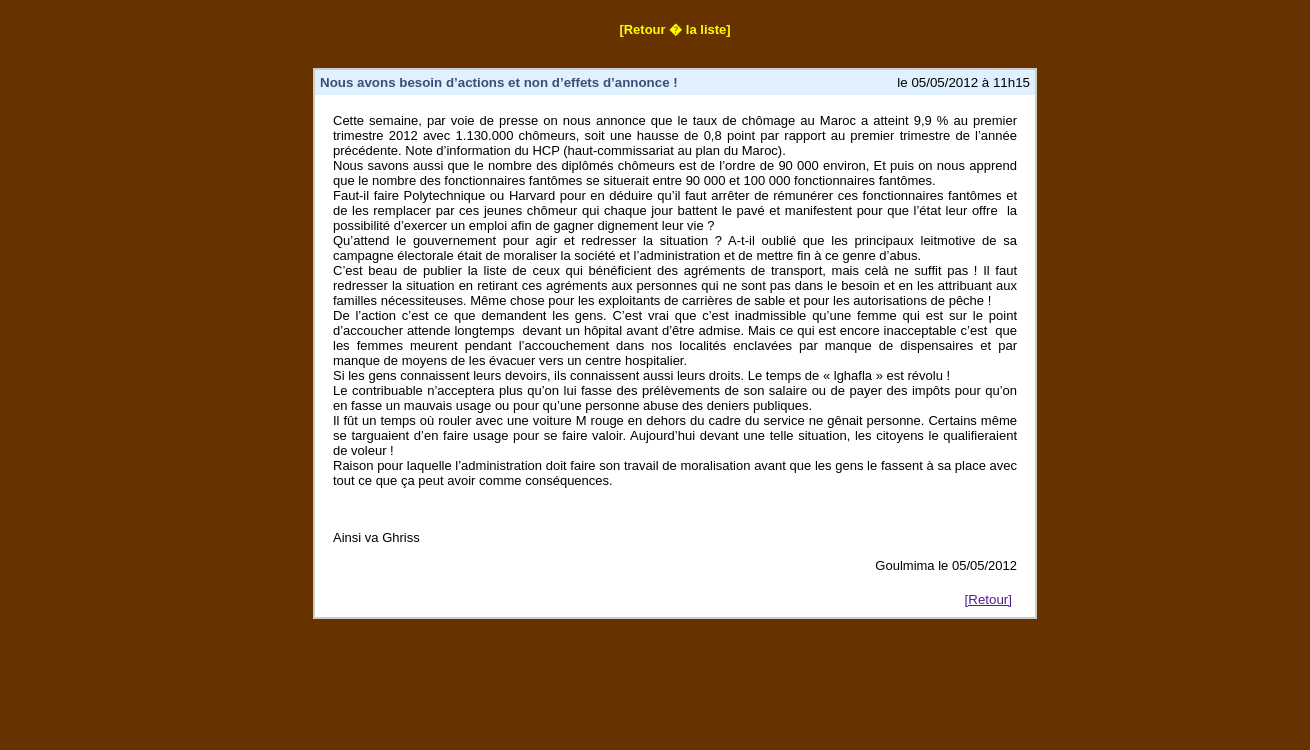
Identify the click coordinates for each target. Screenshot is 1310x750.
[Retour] (988, 599)
